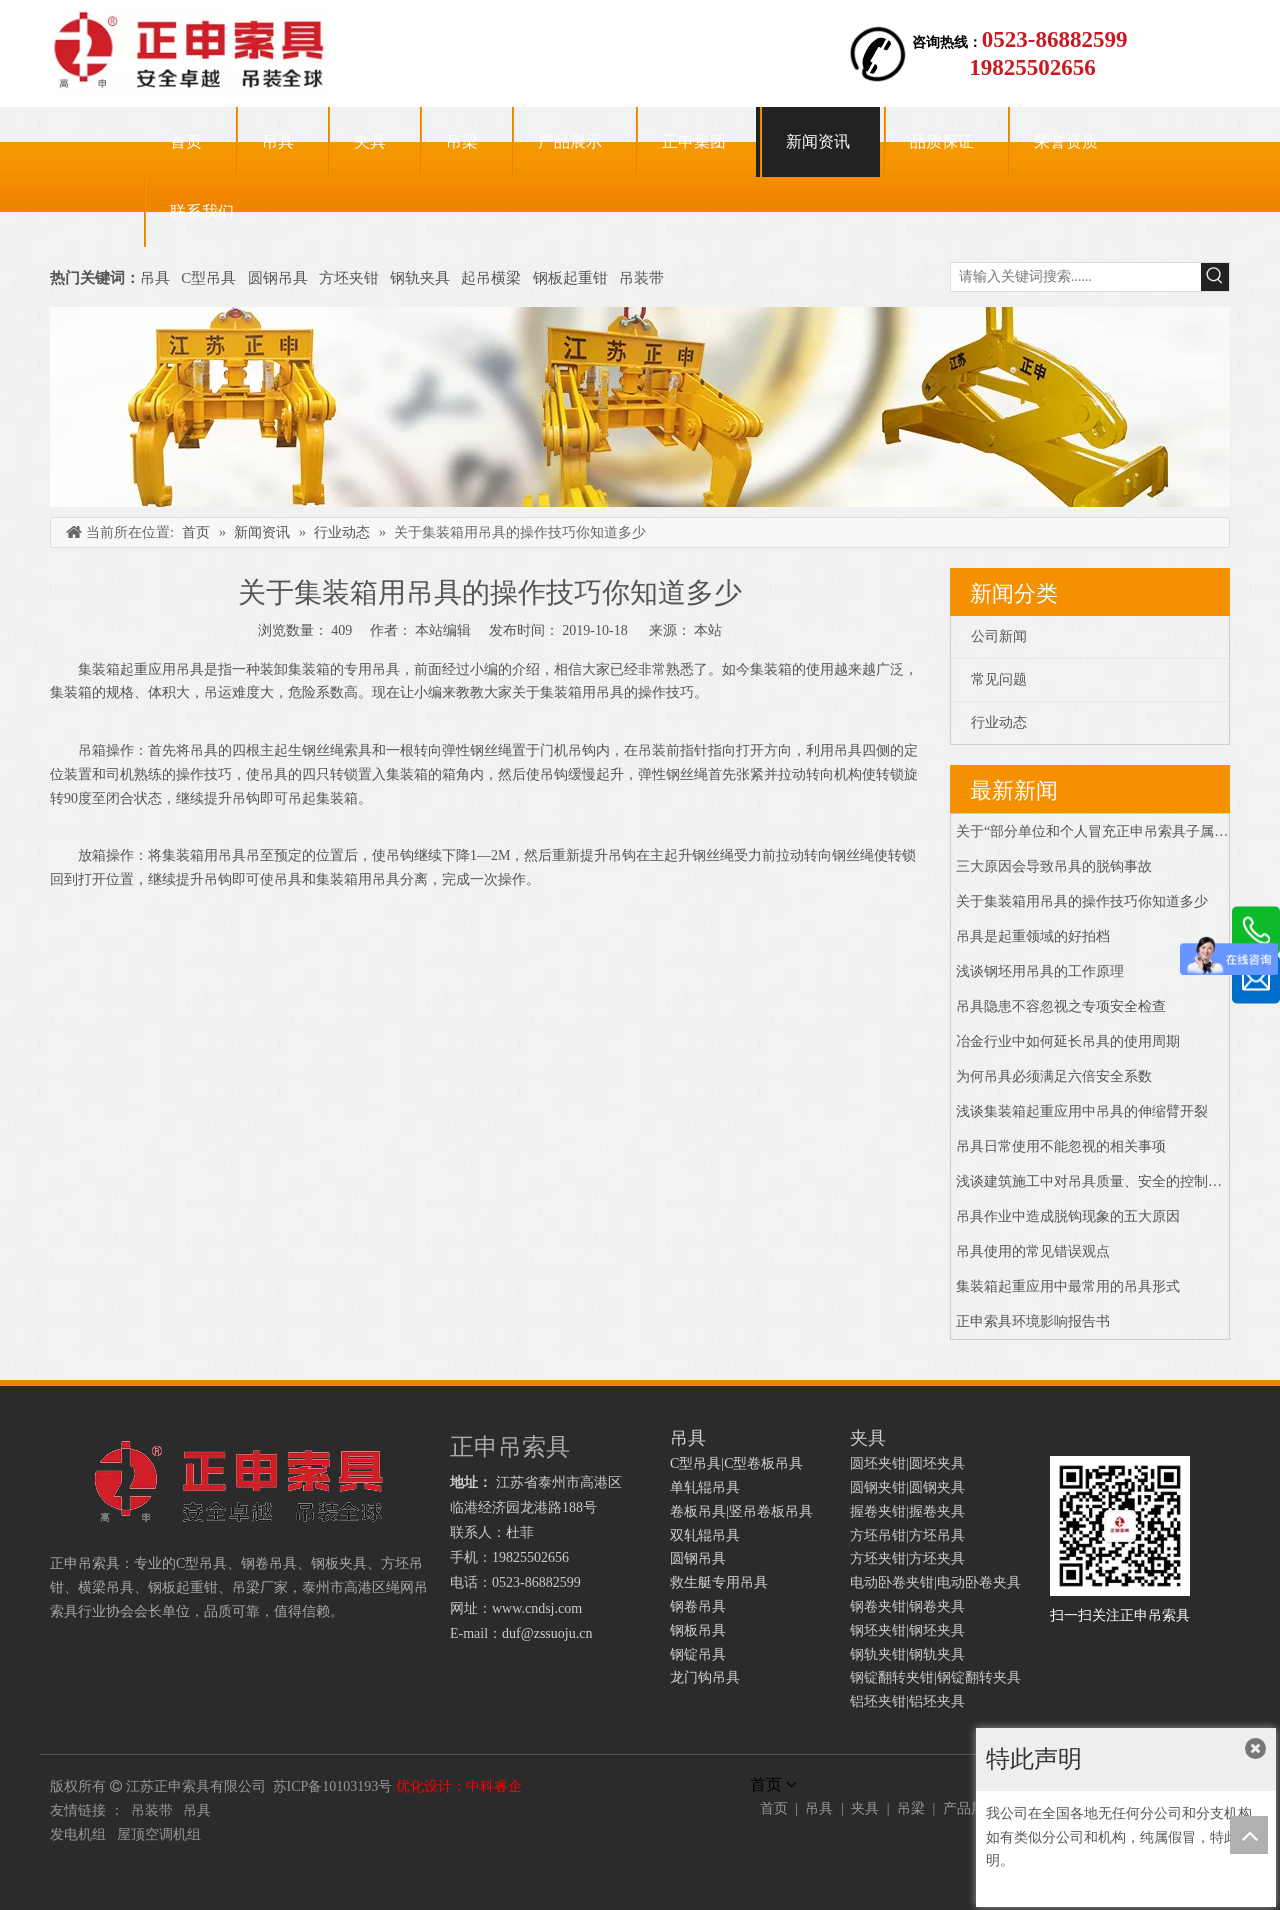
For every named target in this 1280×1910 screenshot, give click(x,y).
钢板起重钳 (572, 278)
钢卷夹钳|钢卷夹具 (907, 1606)
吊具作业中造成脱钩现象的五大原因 (1068, 1216)
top (1249, 1835)
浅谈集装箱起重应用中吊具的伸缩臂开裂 (1082, 1111)
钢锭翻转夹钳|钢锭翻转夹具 (935, 1677)
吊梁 (911, 1808)
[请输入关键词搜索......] (1076, 277)
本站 (708, 630)
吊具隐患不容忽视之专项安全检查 (1061, 1006)
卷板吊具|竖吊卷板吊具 (741, 1511)
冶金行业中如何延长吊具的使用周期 (1068, 1041)
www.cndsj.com (537, 1608)
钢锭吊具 (698, 1654)
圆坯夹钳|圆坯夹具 (907, 1463)
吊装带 (641, 278)
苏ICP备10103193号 (333, 1786)
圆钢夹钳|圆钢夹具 (907, 1487)
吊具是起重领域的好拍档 (1033, 936)
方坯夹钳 (349, 278)
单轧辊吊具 (705, 1487)
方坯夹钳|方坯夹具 (907, 1558)
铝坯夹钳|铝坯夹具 (907, 1701)
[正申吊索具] (640, 407)
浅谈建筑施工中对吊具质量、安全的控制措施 (1096, 1181)
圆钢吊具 (278, 278)
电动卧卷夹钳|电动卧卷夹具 (935, 1582)
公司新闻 (999, 636)
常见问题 (999, 679)
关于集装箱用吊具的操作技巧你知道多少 (1082, 901)
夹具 (865, 1808)
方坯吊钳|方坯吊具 (907, 1535)
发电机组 (78, 1834)
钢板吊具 (698, 1630)
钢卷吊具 (698, 1606)
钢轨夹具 (420, 278)
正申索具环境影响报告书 (1033, 1321)
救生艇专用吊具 (719, 1582)
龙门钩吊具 (705, 1677)
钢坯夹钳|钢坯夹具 (907, 1630)
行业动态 (999, 722)
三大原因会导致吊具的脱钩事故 (1054, 866)
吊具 (155, 278)
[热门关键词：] (1215, 277)
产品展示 (971, 1808)
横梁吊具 (106, 1587)
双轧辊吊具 (705, 1535)
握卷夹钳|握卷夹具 (907, 1511)
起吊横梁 (491, 278)
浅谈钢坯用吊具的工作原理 (1040, 971)
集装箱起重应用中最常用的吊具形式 (1068, 1286)
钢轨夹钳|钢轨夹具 (907, 1654)
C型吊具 (210, 278)
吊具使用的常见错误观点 (1033, 1251)
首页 (774, 1808)
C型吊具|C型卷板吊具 (736, 1463)
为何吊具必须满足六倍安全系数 (1054, 1076)
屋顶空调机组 (159, 1834)
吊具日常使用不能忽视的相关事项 (1061, 1146)
